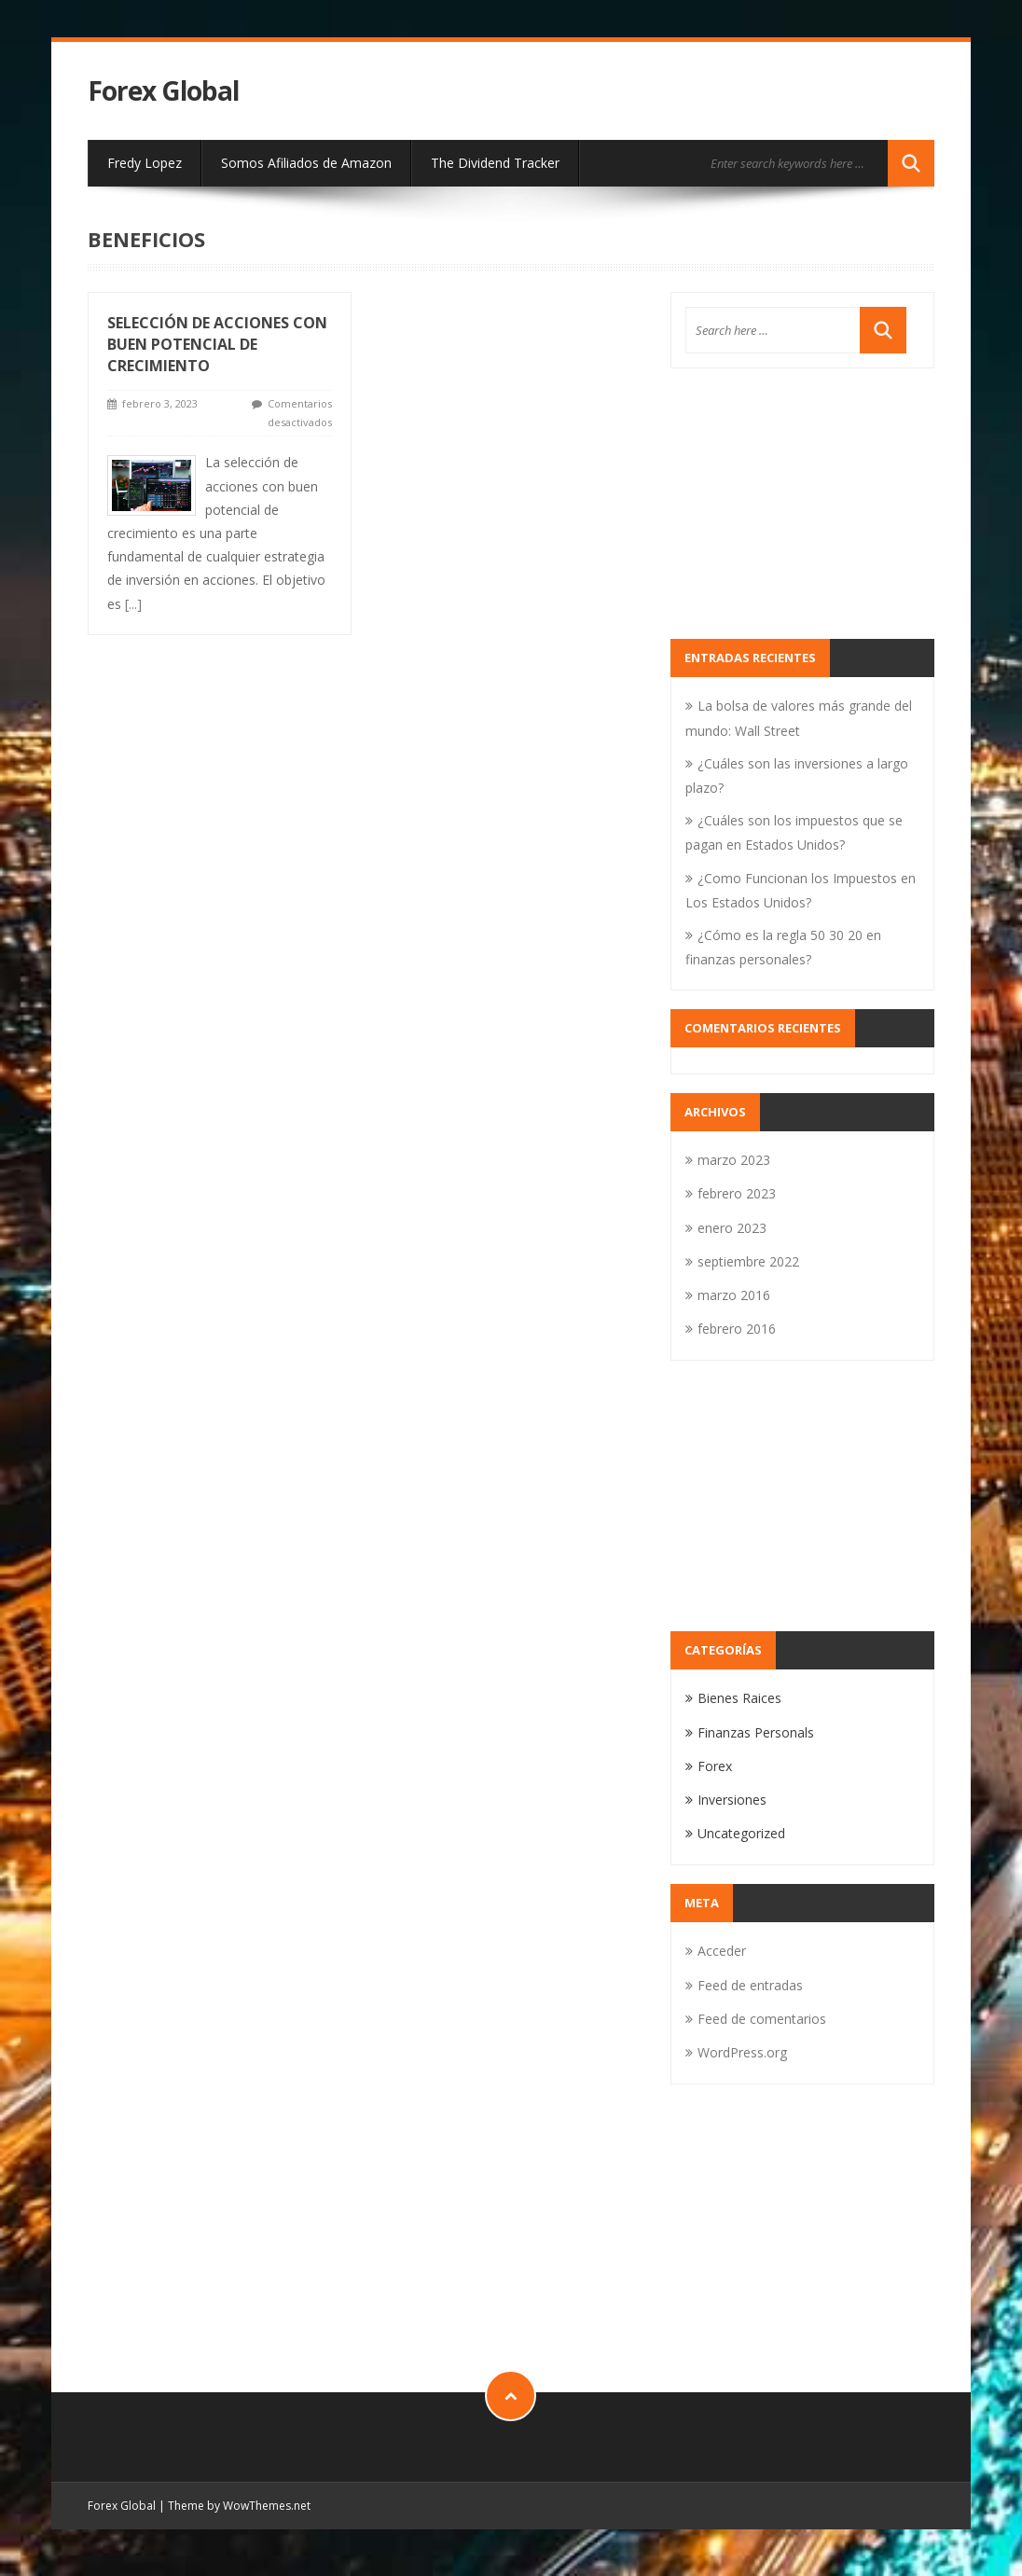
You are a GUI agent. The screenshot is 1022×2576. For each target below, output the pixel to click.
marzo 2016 (733, 1295)
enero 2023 (731, 1228)
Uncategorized (741, 1833)
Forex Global (163, 91)
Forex (714, 1766)
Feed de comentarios (761, 2019)
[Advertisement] (801, 503)
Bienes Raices (739, 1698)
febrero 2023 (736, 1193)
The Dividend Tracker (495, 163)
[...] (133, 604)
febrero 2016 (736, 1328)
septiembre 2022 (748, 1261)
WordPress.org (742, 2052)
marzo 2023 (733, 1160)
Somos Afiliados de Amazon (306, 163)
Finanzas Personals (755, 1732)
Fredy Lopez (144, 163)
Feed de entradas (750, 1985)
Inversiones (731, 1799)
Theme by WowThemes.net (239, 2506)
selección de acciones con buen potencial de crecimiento (217, 344)
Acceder (721, 1951)
